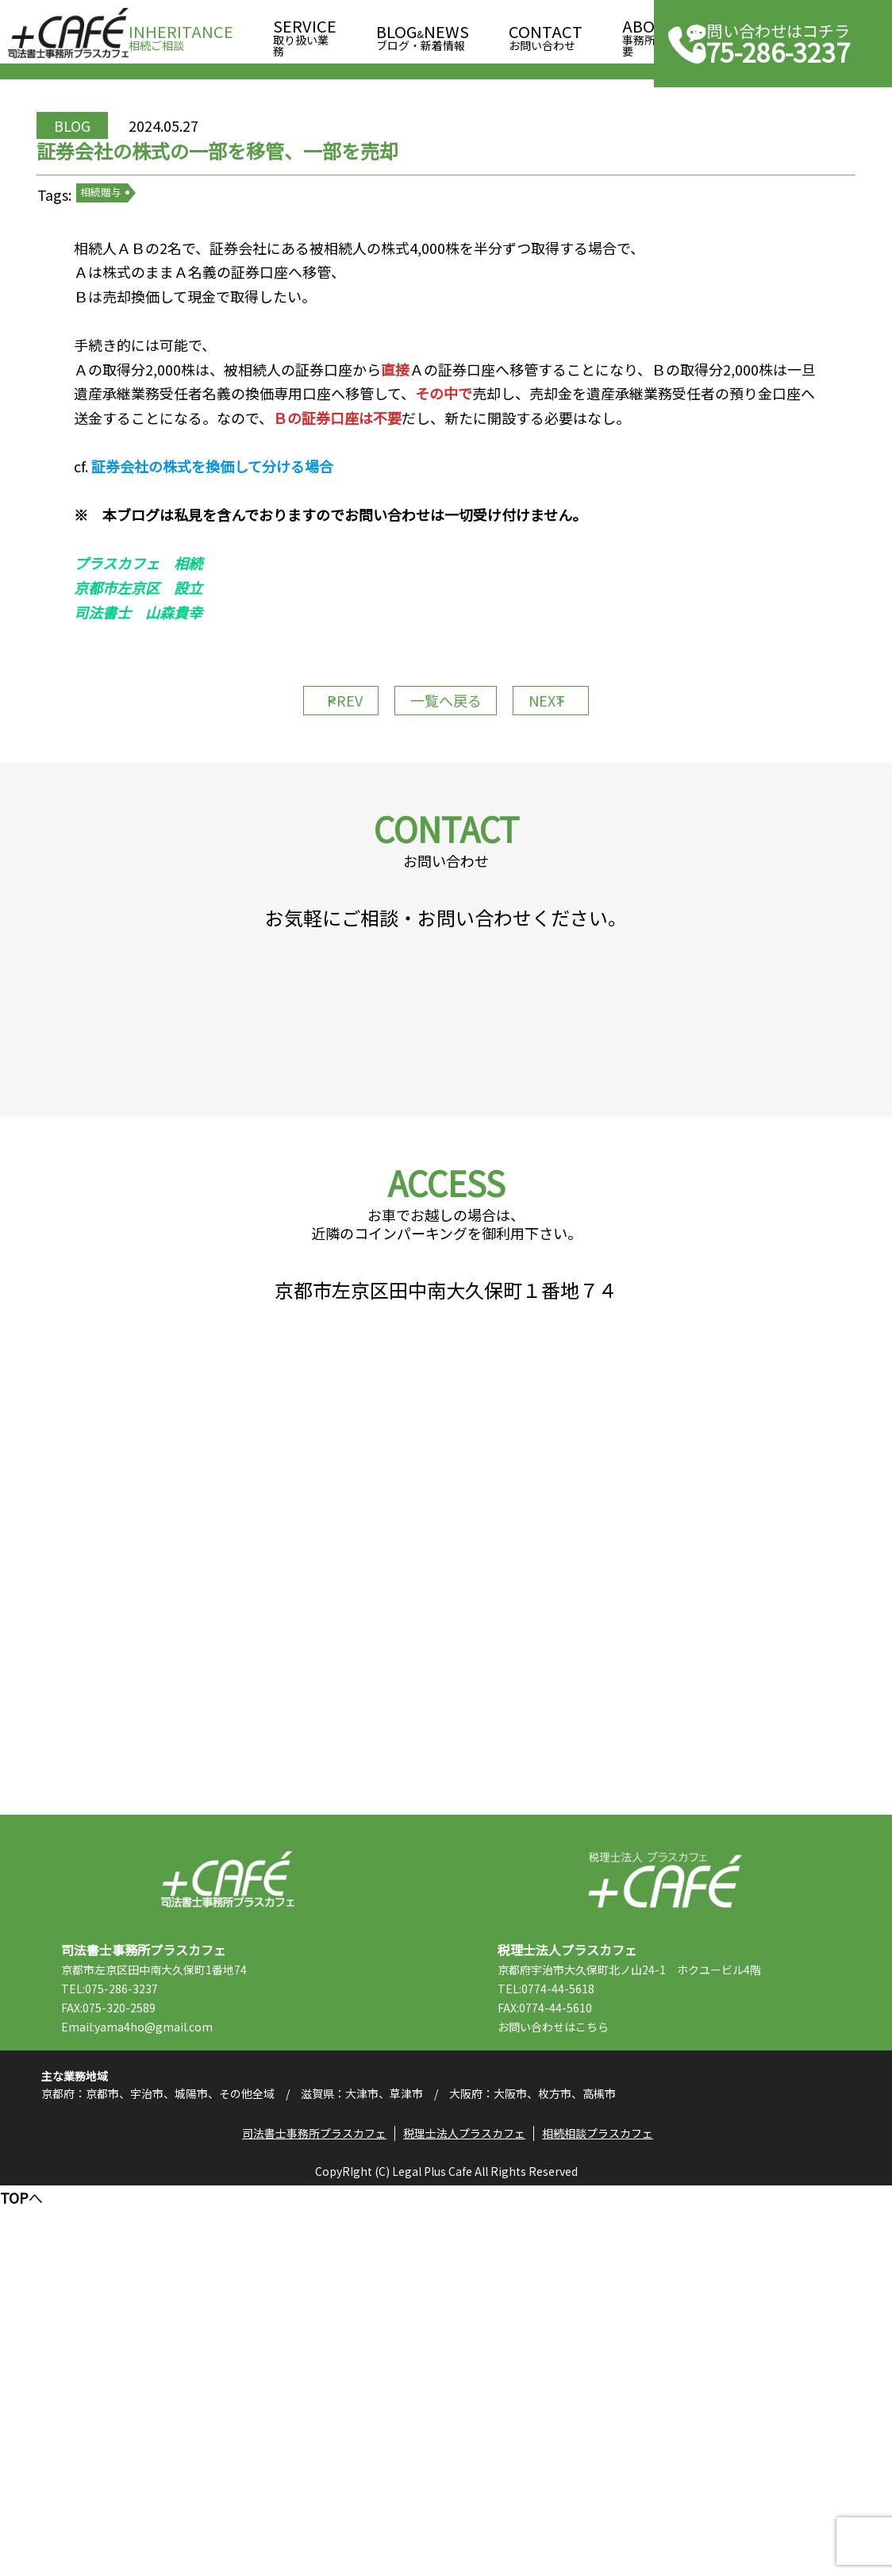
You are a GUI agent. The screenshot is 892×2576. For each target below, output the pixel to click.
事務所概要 (649, 33)
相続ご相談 (181, 33)
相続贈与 (163, 269)
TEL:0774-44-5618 (589, 2331)
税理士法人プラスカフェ (664, 2222)
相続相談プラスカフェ (607, 2516)
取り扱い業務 (304, 33)
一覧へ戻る (446, 847)
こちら (635, 2370)
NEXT (581, 847)
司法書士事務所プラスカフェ (68, 33)
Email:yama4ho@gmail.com (180, 2370)
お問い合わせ (545, 33)
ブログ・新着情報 (422, 33)
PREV (311, 847)
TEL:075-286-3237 (153, 2331)
